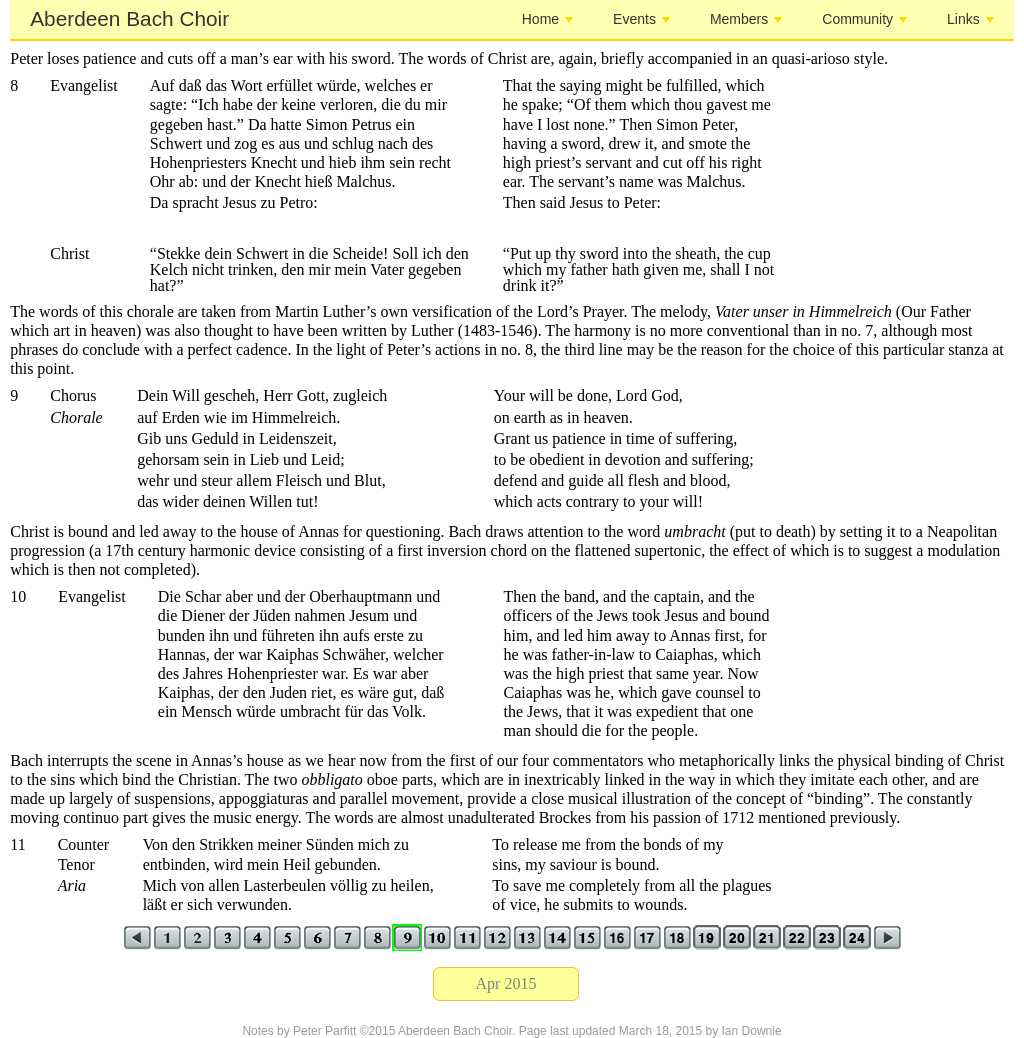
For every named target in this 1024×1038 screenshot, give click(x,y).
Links (970, 19)
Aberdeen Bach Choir (129, 18)
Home (547, 19)
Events (641, 19)
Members (746, 19)
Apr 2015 (506, 983)
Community (864, 19)
